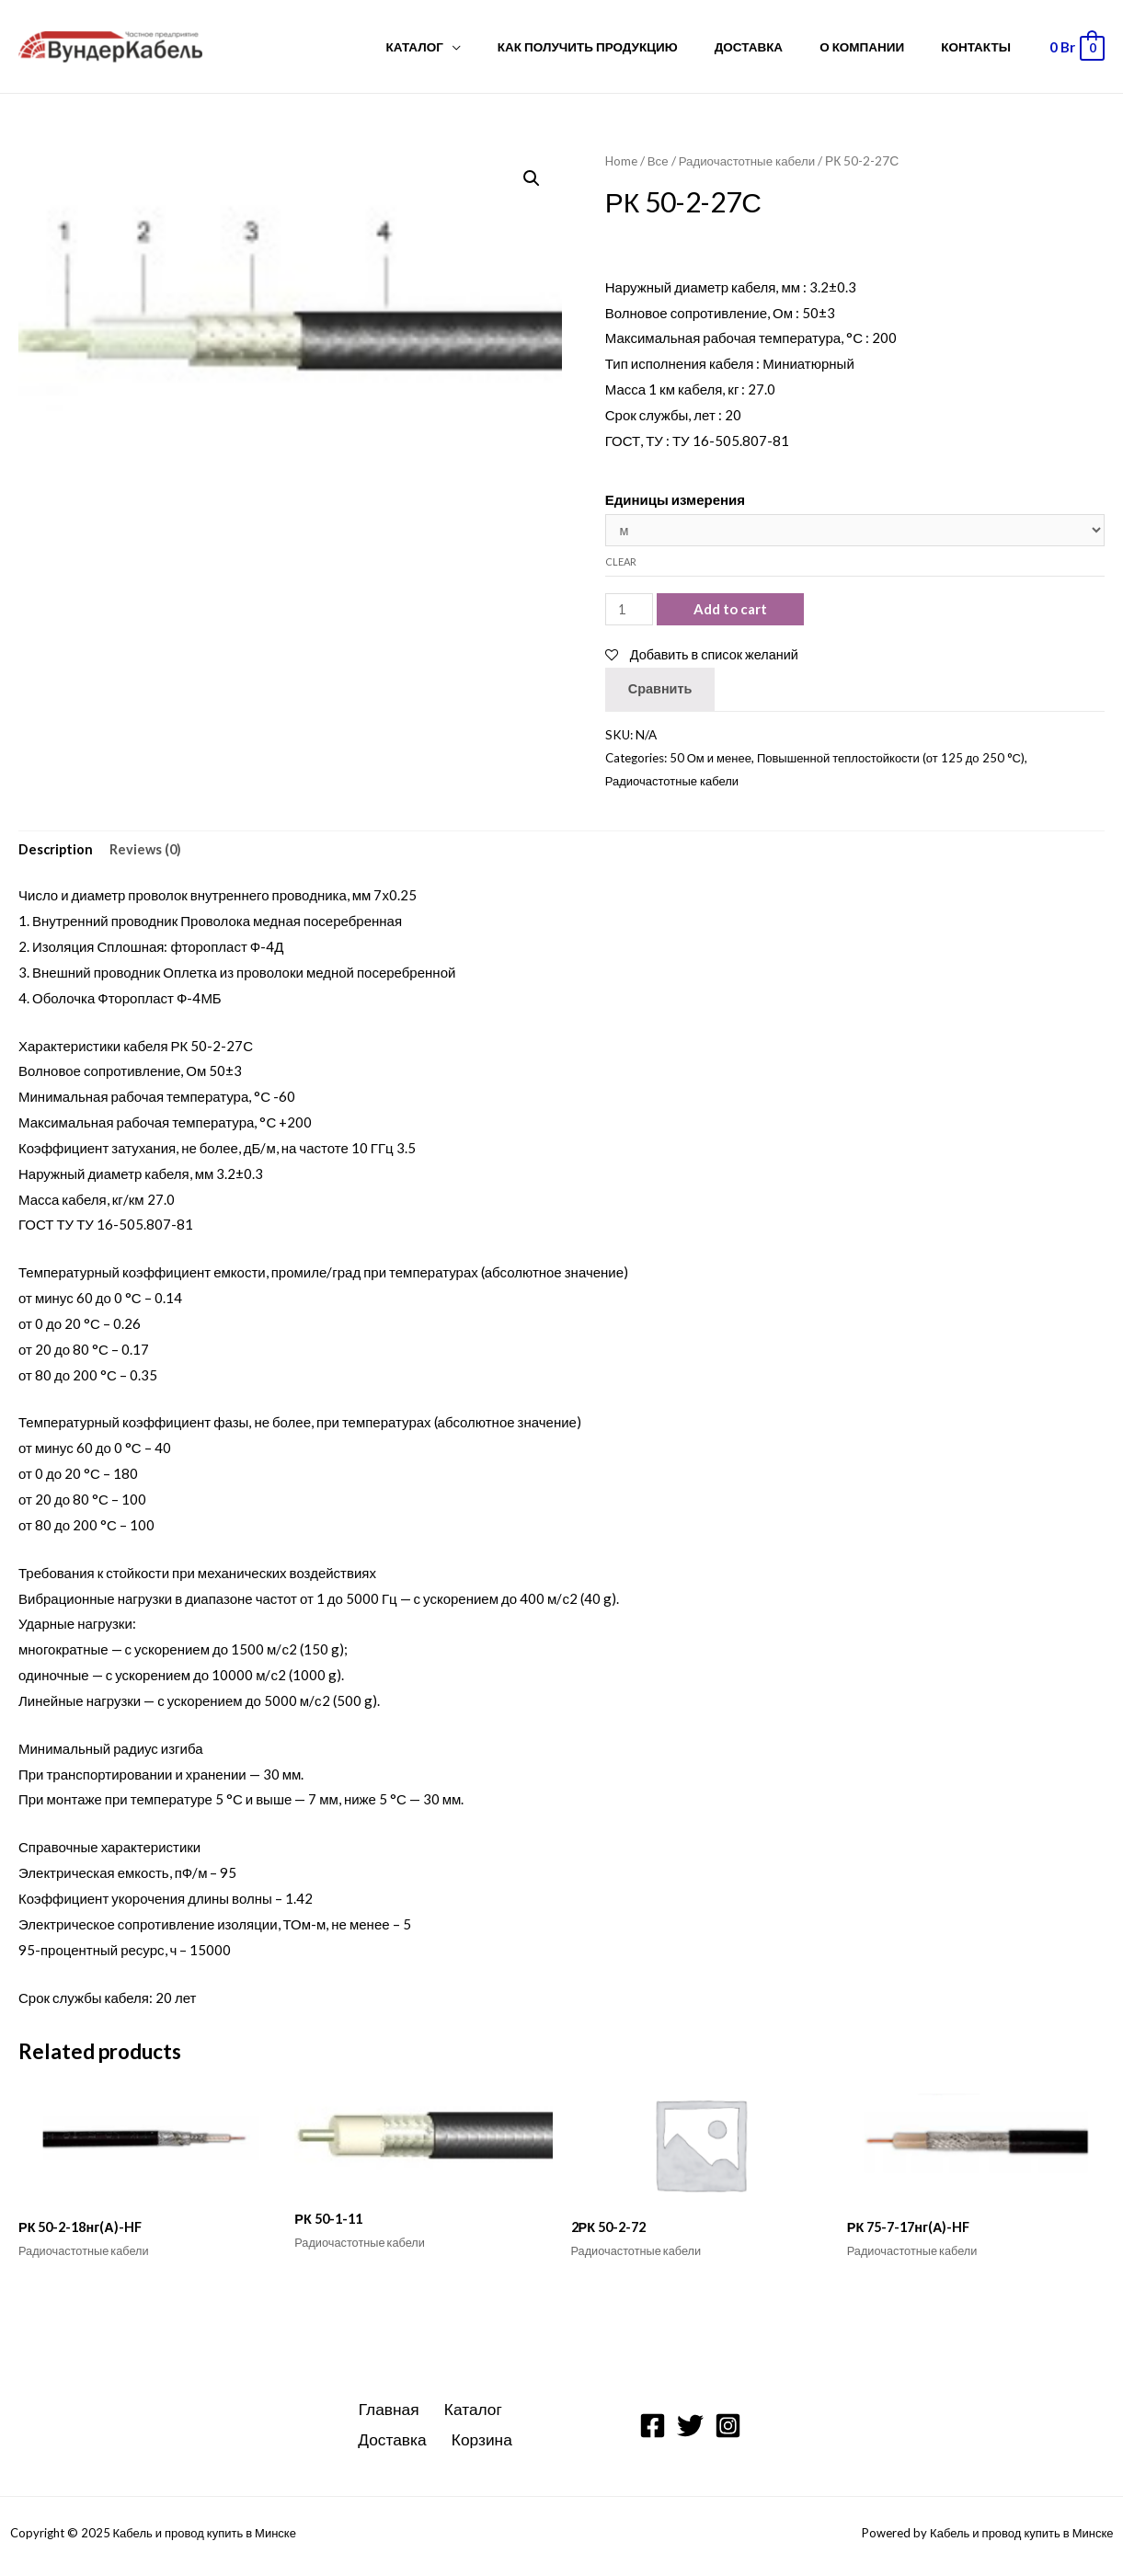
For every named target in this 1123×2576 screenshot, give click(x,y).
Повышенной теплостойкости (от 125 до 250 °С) (896, 759)
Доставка (778, 47)
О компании (880, 47)
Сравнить (661, 690)
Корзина (480, 2445)
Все (659, 160)
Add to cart (732, 610)
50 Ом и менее (712, 759)
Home (621, 160)
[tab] (56, 853)
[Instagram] (728, 2431)
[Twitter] (690, 2431)
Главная (390, 2415)
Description (56, 852)
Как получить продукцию (629, 47)
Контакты (982, 47)
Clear (620, 563)
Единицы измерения (675, 499)
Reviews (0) (148, 852)
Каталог (468, 47)
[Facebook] (652, 2431)
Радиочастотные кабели (751, 160)
